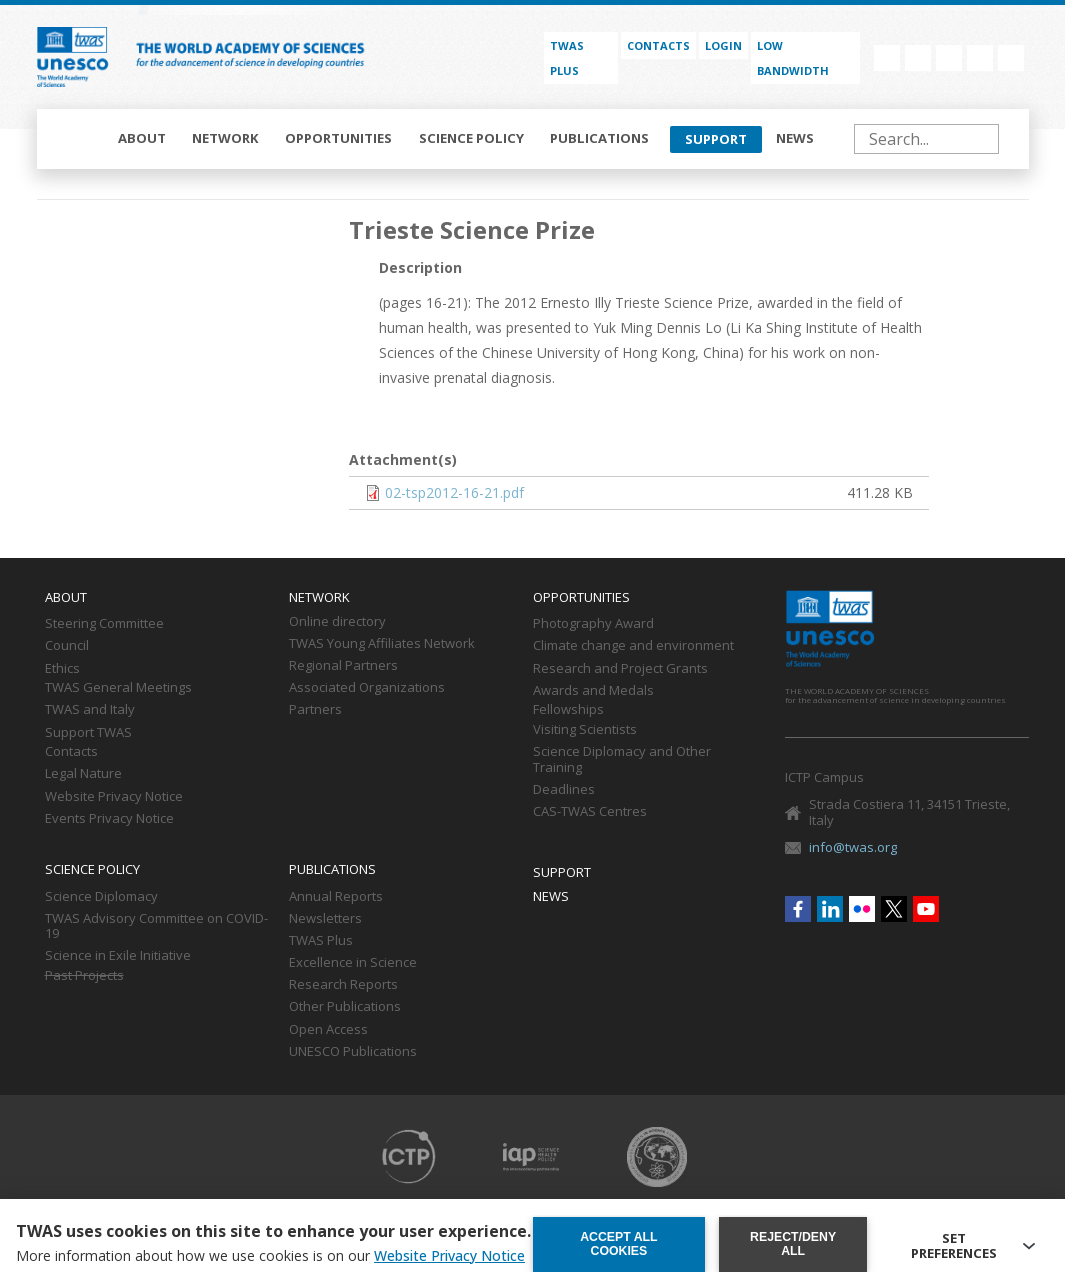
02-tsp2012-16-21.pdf (454, 492)
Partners (315, 710)
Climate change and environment (633, 646)
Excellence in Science (353, 963)
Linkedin (918, 58)
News (795, 138)
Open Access (328, 1030)
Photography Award (593, 624)
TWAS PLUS (567, 58)
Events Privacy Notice (109, 819)
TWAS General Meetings (118, 688)
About (142, 138)
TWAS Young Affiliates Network (382, 644)
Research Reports (343, 985)
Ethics (62, 669)
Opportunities (338, 138)
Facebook (887, 58)
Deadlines (564, 790)
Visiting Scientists (585, 730)
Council (67, 646)
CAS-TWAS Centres (590, 812)
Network (225, 138)
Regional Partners (343, 666)
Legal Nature (83, 774)
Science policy (471, 138)
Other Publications (345, 1007)
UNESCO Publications (353, 1052)
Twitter (980, 58)
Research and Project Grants (620, 669)
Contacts (658, 45)
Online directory (337, 622)
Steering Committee (104, 624)
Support (716, 139)
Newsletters (325, 919)
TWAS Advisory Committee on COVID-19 (156, 927)
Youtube (1011, 58)
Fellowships (568, 710)
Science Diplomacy (101, 897)
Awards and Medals (593, 691)
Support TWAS (88, 733)
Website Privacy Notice (114, 797)
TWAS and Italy (90, 710)
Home (79, 139)
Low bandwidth (793, 58)
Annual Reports (336, 897)
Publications (599, 138)
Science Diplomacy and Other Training (622, 760)
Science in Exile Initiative (118, 956)
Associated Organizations (367, 688)
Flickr (949, 58)
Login (723, 45)
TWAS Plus (321, 941)
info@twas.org (853, 847)
